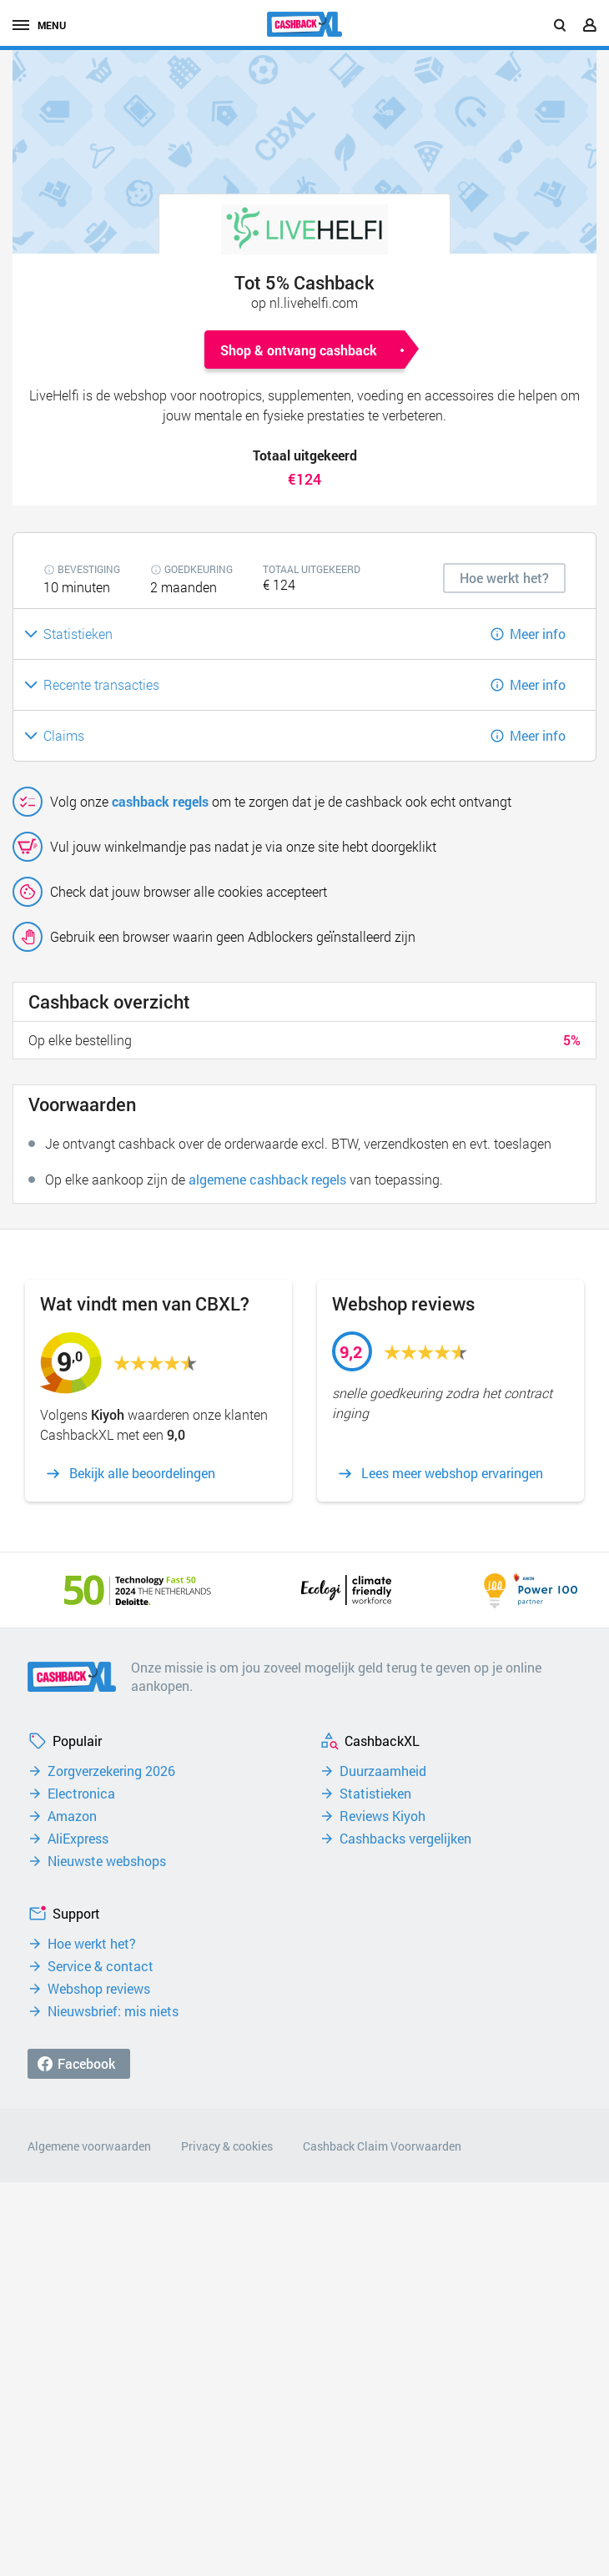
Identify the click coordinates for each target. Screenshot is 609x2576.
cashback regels (160, 801)
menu (39, 25)
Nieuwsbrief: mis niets (113, 2011)
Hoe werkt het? (92, 1943)
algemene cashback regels (267, 1179)
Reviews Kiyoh (382, 1816)
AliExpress (78, 1838)
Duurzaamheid (383, 1771)
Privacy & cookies (227, 2146)
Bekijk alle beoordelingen (142, 1473)
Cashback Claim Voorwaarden (382, 2146)
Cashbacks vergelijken (405, 1838)
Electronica (81, 1793)
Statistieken (375, 1793)
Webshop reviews (99, 1988)
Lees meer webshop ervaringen (452, 1473)
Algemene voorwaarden (89, 2146)
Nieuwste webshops (107, 1861)
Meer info (538, 633)
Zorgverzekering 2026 (111, 1771)
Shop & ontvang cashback (298, 350)
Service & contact (101, 1966)
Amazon (72, 1816)
